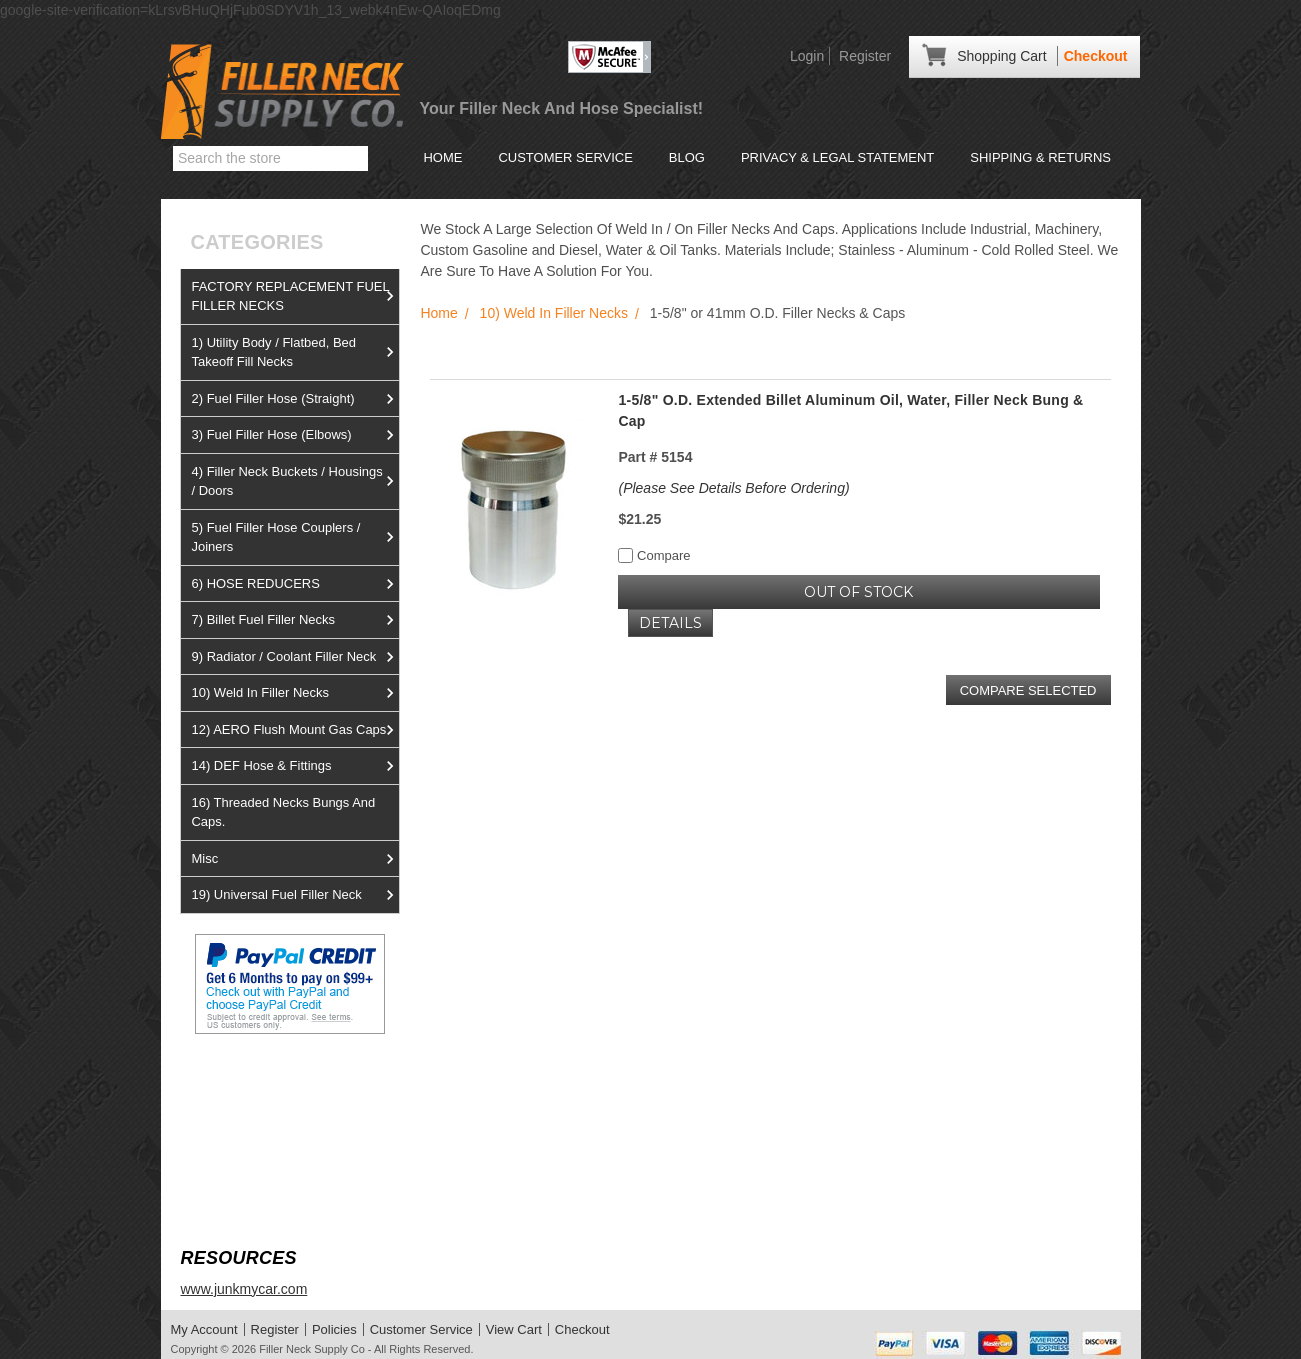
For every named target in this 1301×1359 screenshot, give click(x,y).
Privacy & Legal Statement (837, 157)
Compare (654, 555)
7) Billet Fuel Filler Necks (295, 620)
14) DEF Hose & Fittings (295, 766)
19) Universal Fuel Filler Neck (295, 895)
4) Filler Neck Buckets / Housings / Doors (295, 481)
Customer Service (565, 157)
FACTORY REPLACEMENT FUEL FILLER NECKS (295, 296)
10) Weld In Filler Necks (295, 693)
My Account (204, 1329)
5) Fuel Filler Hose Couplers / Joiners (295, 537)
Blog (687, 157)
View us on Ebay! (235, 1081)
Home (442, 157)
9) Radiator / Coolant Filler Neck (295, 657)
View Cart (514, 1329)
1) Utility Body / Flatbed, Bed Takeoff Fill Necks (295, 352)
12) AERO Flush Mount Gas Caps (295, 730)
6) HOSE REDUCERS (295, 584)
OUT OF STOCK (858, 592)
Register (865, 56)
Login (807, 56)
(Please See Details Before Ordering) (733, 488)
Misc (295, 859)
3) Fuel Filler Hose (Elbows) (295, 435)
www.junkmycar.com (243, 1289)
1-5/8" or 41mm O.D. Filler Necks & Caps (777, 313)
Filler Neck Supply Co (312, 1349)
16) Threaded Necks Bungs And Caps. (283, 812)
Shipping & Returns (1040, 157)
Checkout (1096, 56)
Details (670, 623)
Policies (334, 1329)
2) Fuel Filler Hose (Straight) (295, 399)
